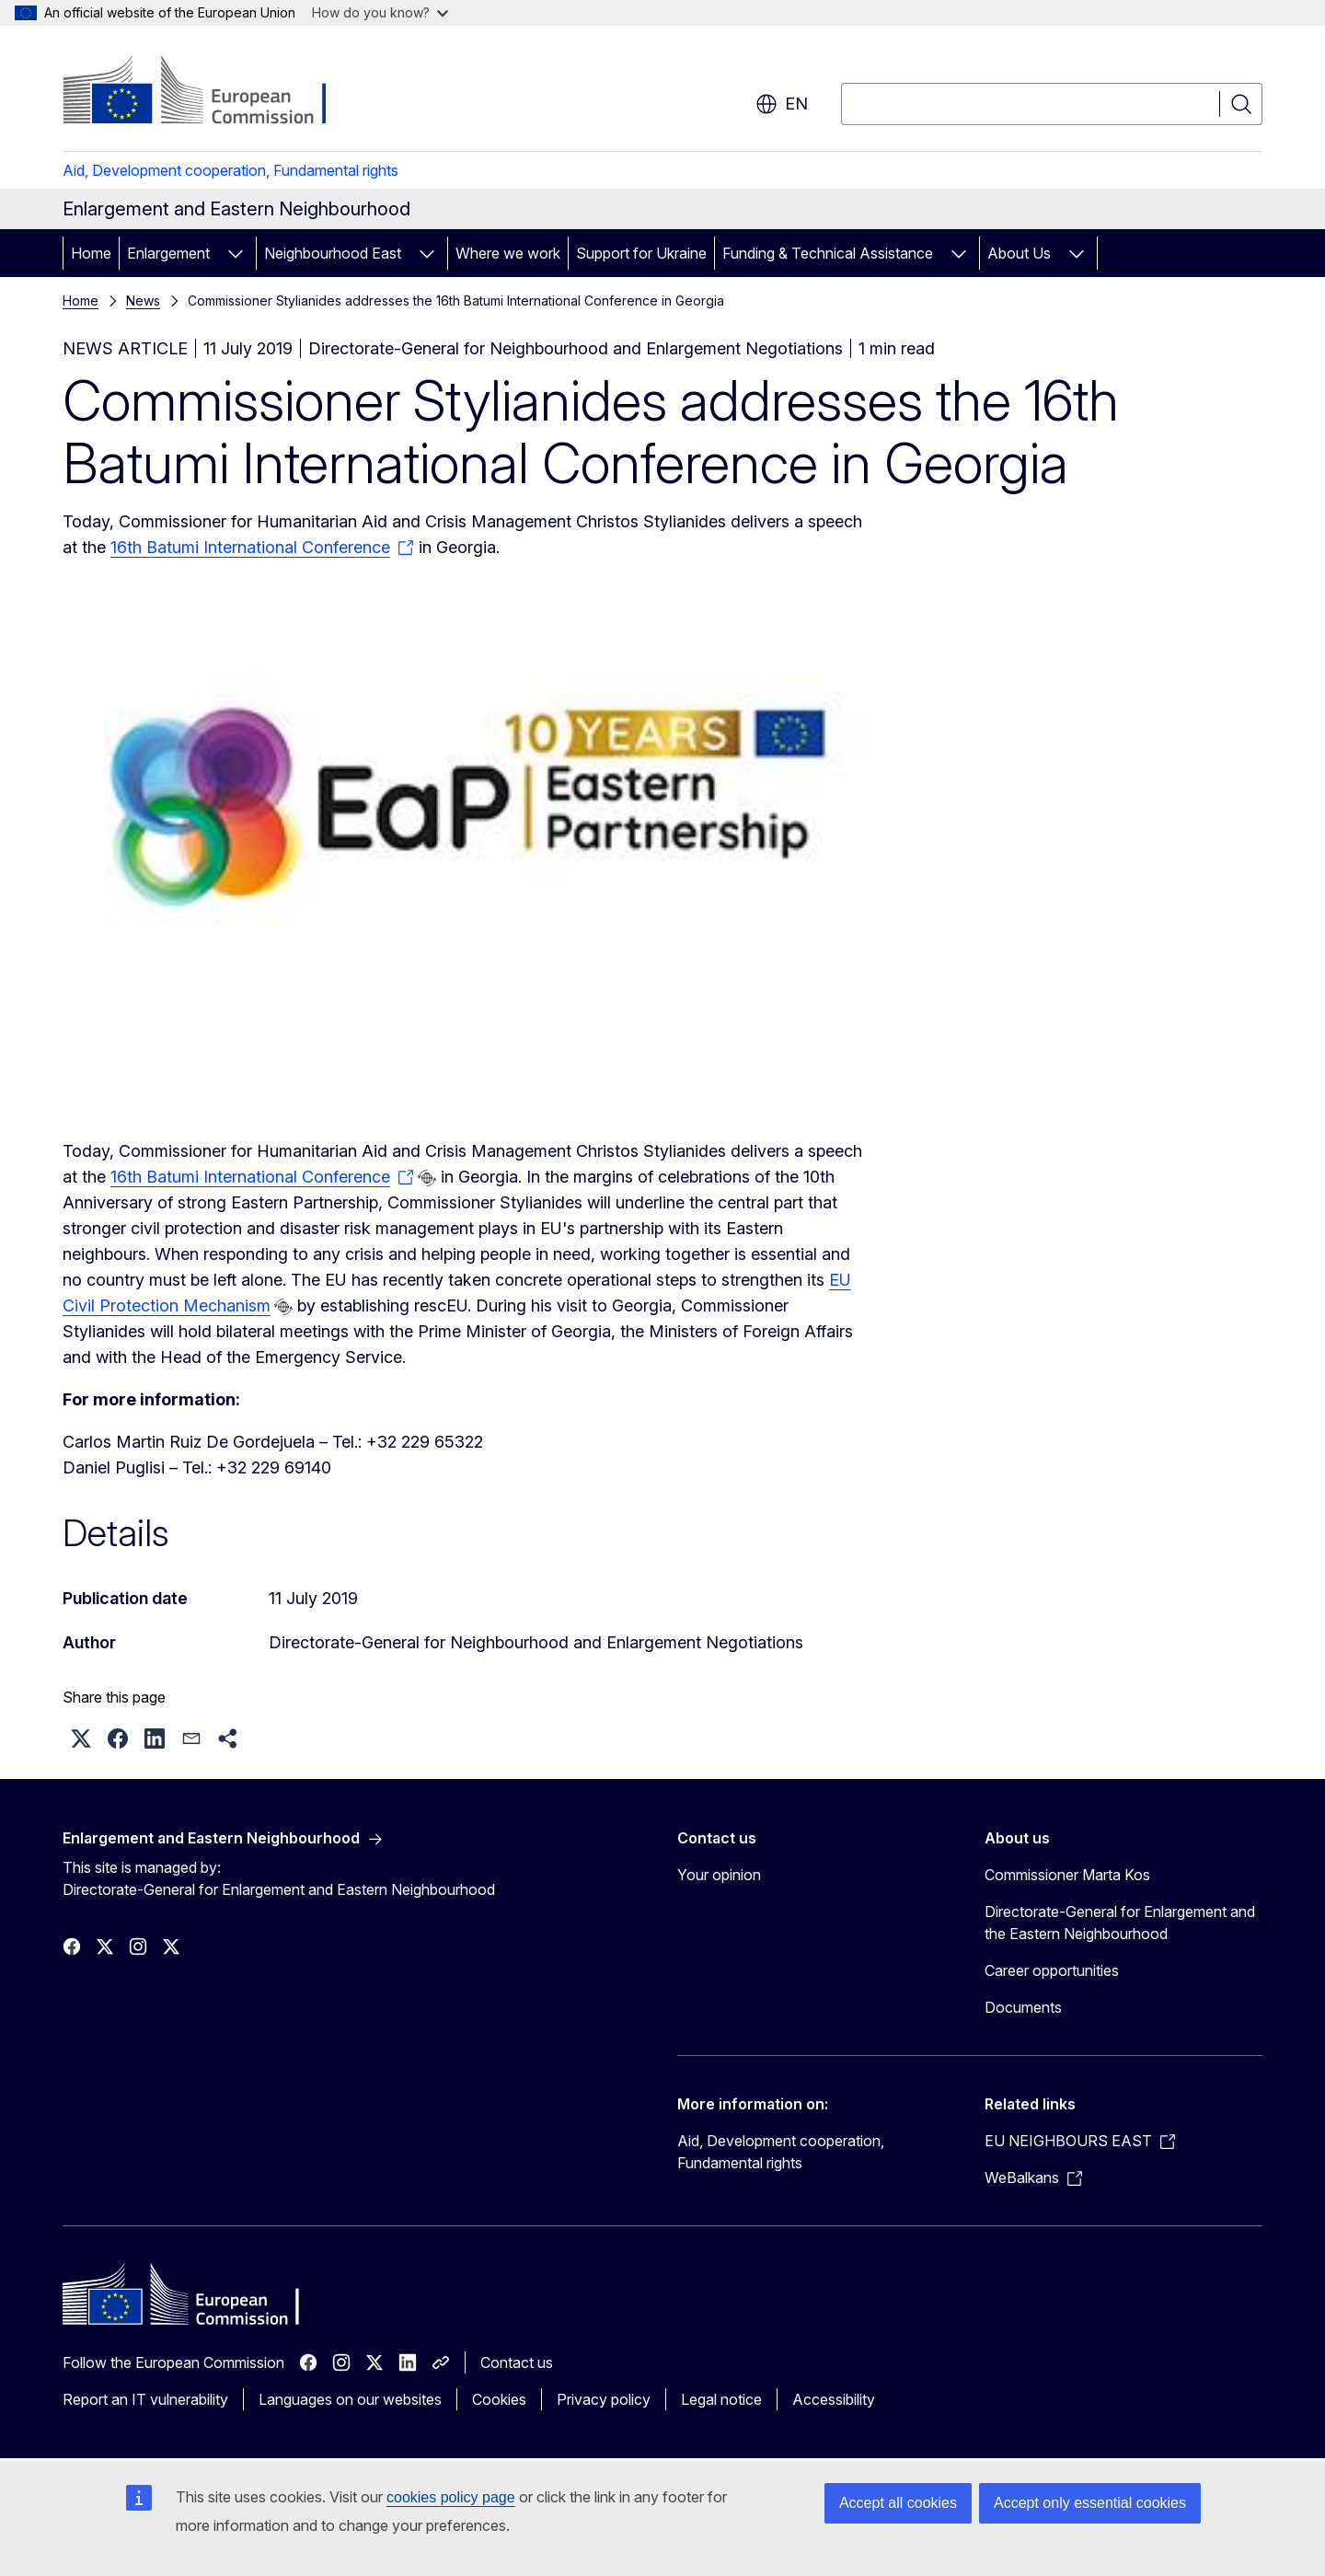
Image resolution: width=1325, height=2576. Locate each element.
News (143, 300)
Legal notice (721, 2399)
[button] (81, 1738)
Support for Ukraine (641, 253)
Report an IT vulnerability (145, 2399)
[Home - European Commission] (211, 92)
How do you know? (380, 12)
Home (91, 253)
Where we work (507, 253)
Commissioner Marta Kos (1067, 1875)
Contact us (516, 2362)
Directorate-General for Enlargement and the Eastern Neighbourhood (1120, 1922)
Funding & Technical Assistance (827, 253)
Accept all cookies (898, 2503)
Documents (1023, 2007)
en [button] (781, 104)
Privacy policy (604, 2399)
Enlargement (168, 253)
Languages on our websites (350, 2399)
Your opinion (719, 1875)
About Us (1019, 253)
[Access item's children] (235, 253)
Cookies (499, 2399)
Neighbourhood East (332, 253)
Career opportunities (1052, 1970)
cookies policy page (450, 2497)
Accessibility (833, 2399)
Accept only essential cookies (1090, 2503)
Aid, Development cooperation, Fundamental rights (230, 170)
